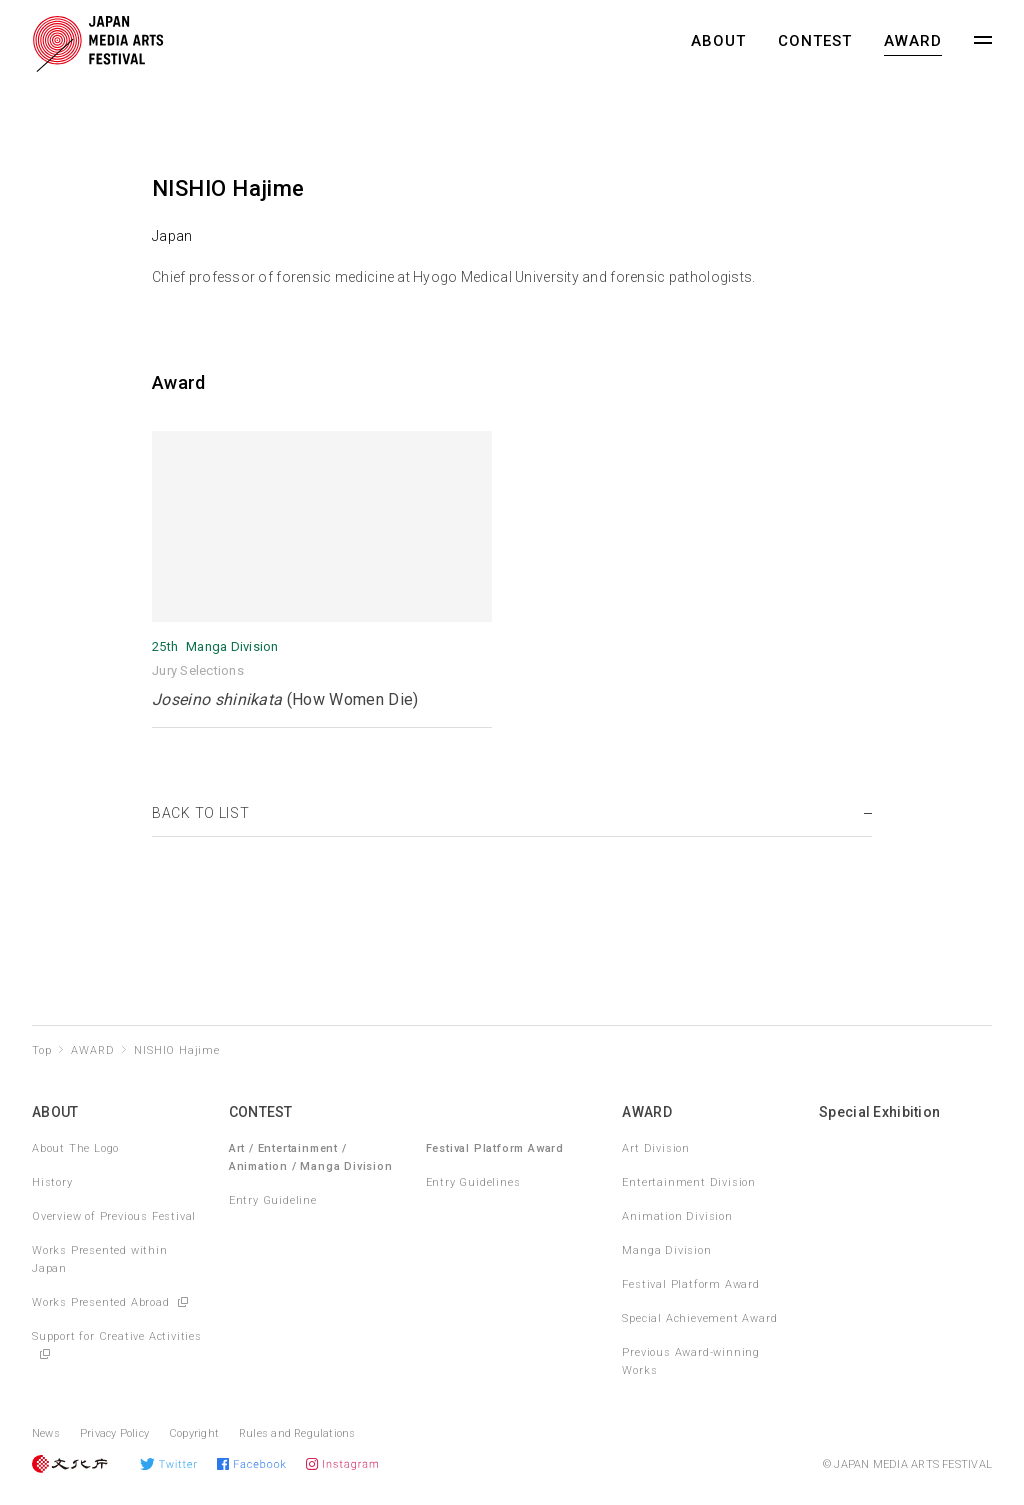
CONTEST (815, 41)
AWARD (913, 41)
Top (41, 1050)
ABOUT (718, 41)
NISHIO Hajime (176, 1050)
